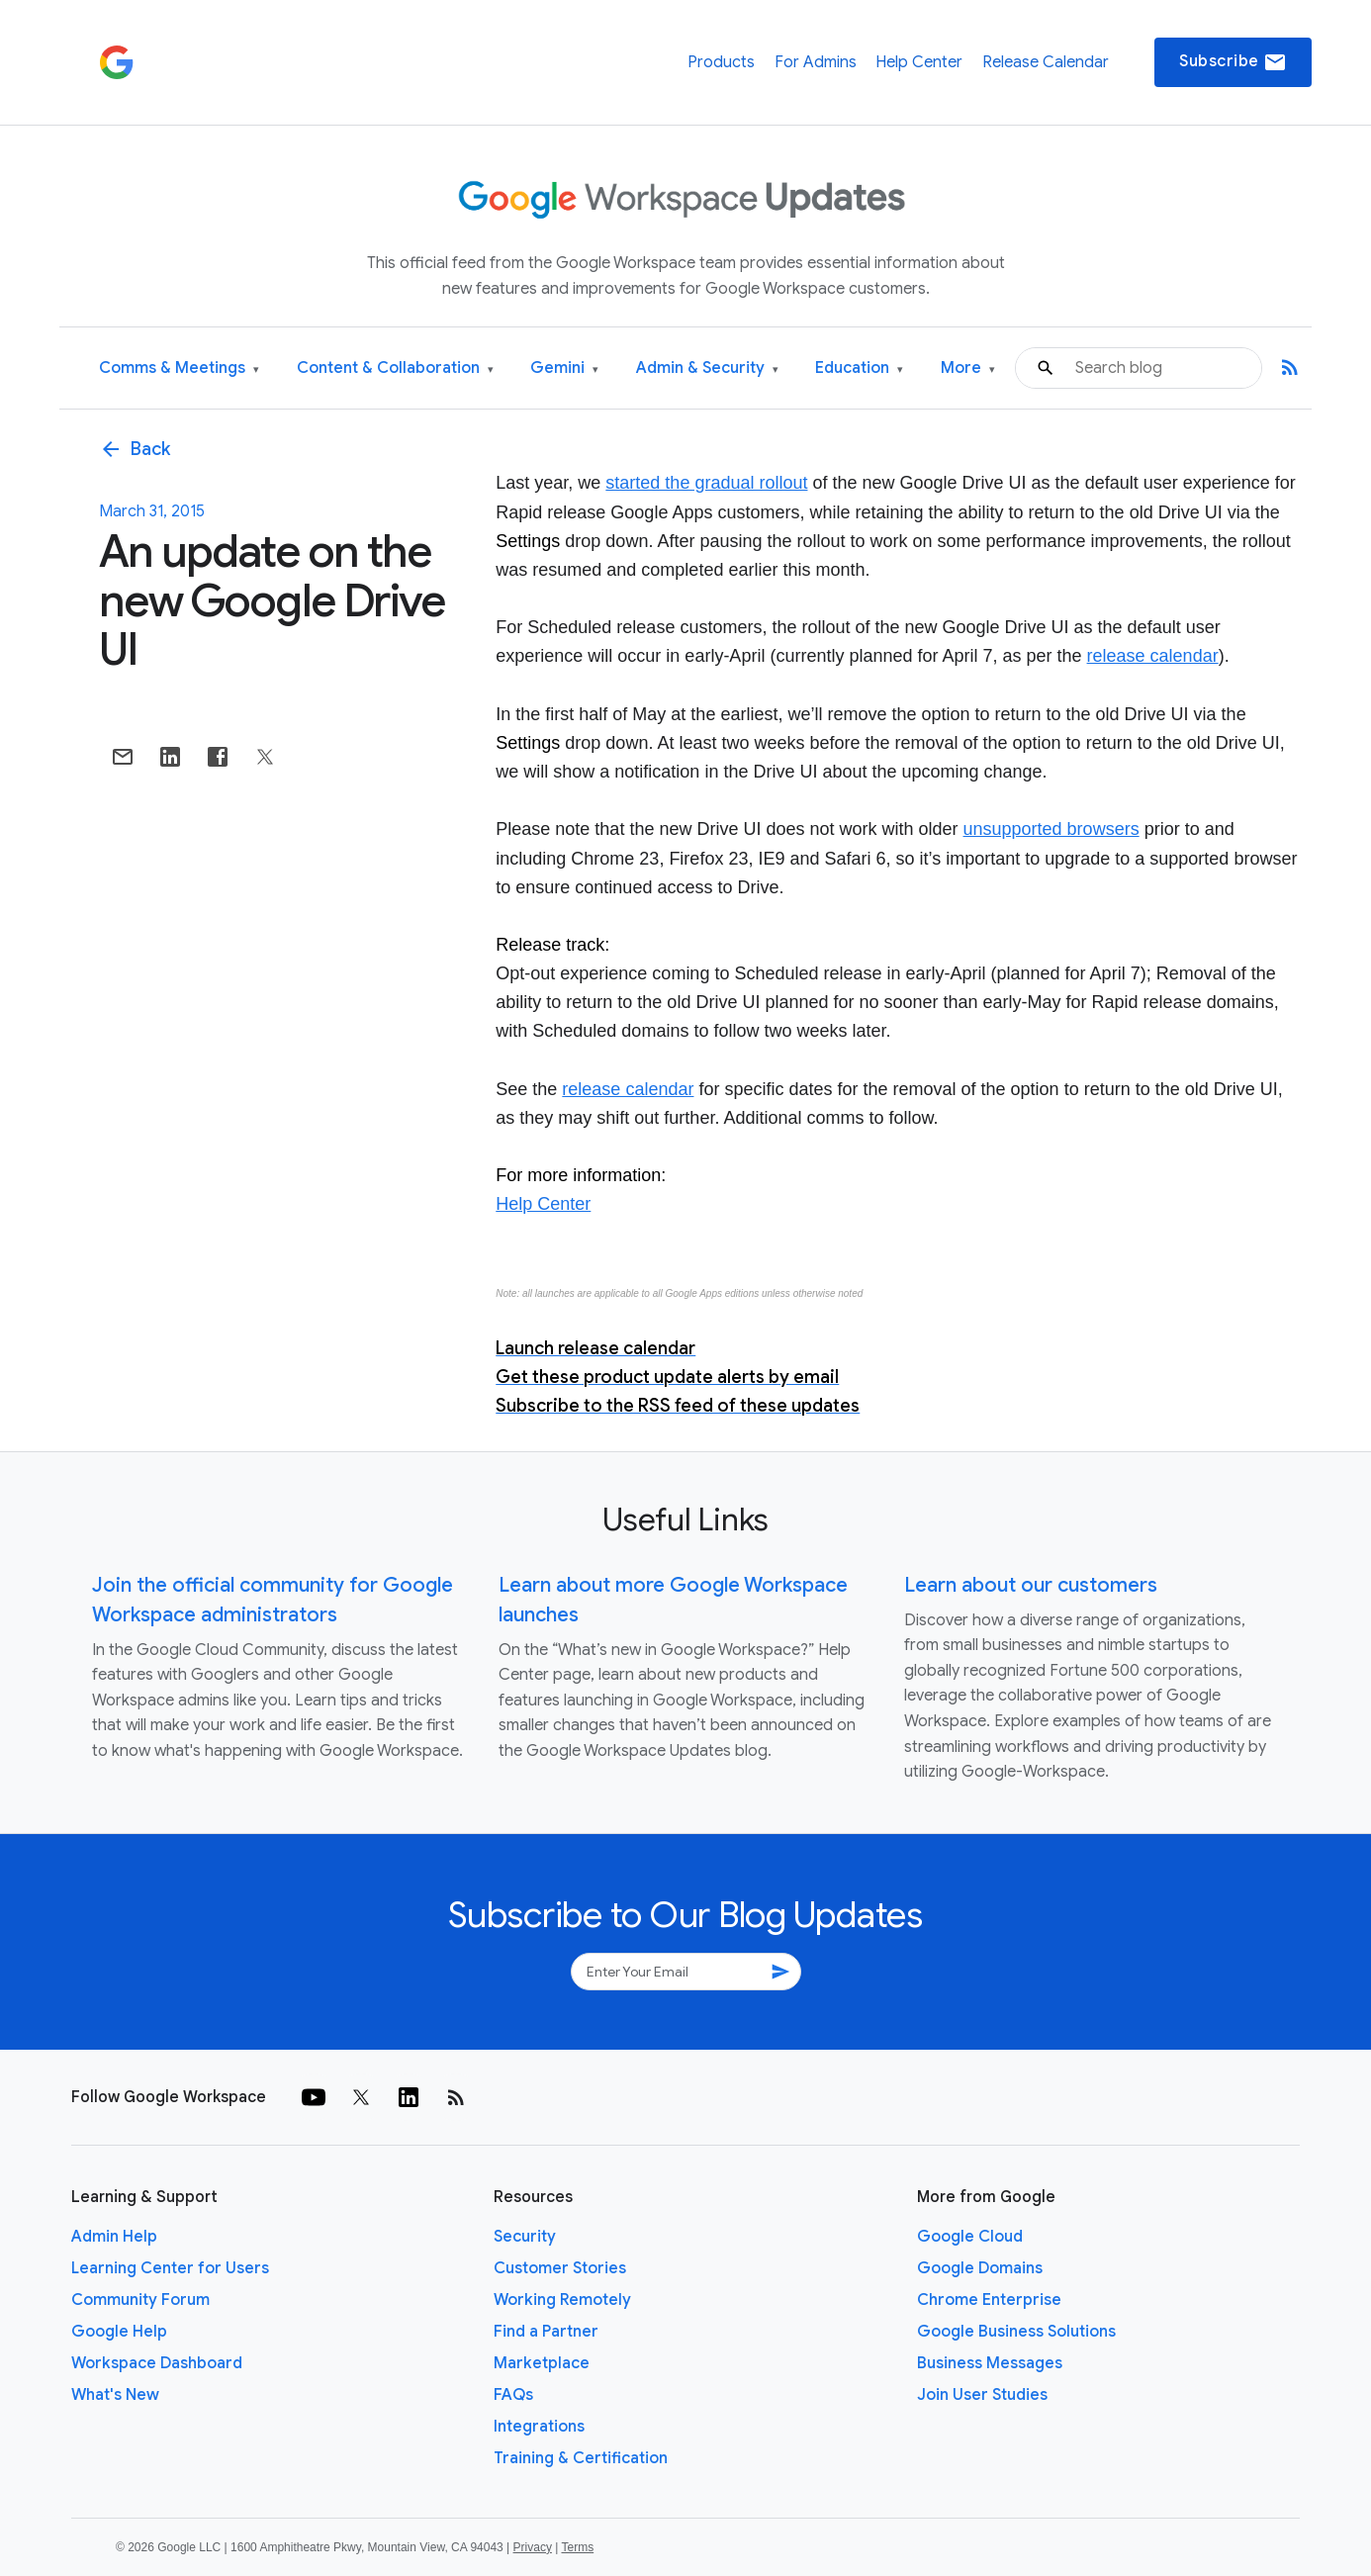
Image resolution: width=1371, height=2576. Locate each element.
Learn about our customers (1030, 1585)
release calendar (1153, 656)
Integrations (539, 2427)
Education (859, 368)
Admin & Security (707, 368)
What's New (115, 2395)
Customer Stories (560, 2268)
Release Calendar (1045, 62)
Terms (577, 2547)
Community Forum (140, 2300)
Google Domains (980, 2268)
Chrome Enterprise (989, 2300)
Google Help (119, 2332)
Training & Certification (581, 2458)
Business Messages (989, 2363)
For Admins (816, 62)
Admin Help (114, 2237)
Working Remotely (562, 2300)
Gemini (564, 368)
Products (721, 62)
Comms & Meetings (179, 368)
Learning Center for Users (170, 2268)
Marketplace (542, 2363)
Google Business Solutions (1016, 2332)
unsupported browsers (1051, 829)
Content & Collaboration (395, 368)
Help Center (918, 62)
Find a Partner (546, 2332)
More (968, 368)
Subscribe (1233, 62)
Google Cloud (970, 2237)
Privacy (532, 2547)
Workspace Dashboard (156, 2363)
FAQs (513, 2395)
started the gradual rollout (706, 483)
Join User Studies (982, 2395)
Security (525, 2237)
